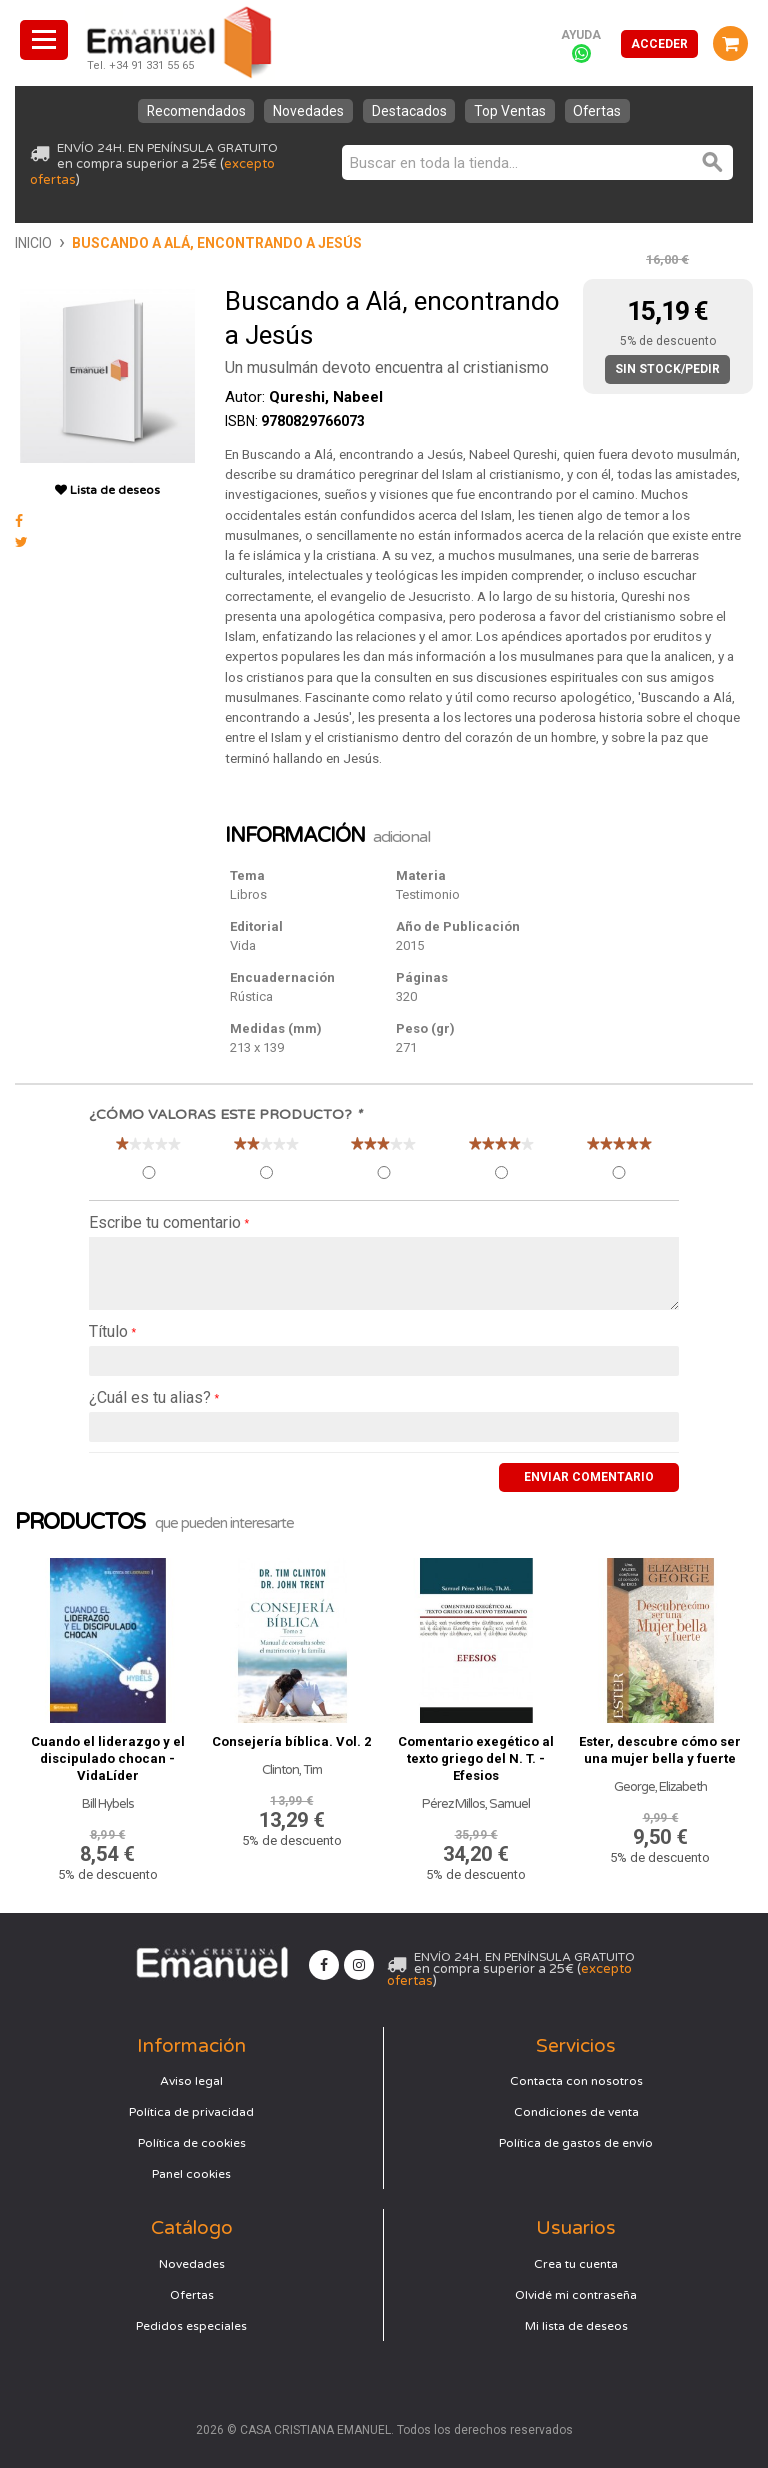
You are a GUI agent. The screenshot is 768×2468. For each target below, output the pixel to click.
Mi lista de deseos (576, 2325)
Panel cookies (191, 2173)
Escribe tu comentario (165, 1222)
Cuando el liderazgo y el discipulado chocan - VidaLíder (108, 1757)
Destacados (409, 111)
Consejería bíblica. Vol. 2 (291, 1740)
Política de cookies (192, 2142)
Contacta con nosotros (576, 2080)
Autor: (304, 397)
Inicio (33, 243)
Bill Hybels (108, 1803)
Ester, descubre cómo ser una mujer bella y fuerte (660, 1749)
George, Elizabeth (660, 1786)
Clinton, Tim (292, 1769)
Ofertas (603, 111)
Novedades (306, 111)
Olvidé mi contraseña (576, 2294)
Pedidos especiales (191, 2325)
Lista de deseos (107, 490)
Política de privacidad (191, 2111)
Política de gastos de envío (576, 2142)
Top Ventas (513, 111)
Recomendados (191, 111)
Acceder (659, 44)
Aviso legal (191, 2080)
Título (108, 1331)
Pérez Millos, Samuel (476, 1803)
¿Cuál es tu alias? (150, 1397)
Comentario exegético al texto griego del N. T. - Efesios (476, 1757)
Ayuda (581, 35)
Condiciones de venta (576, 2111)
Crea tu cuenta (576, 2263)
